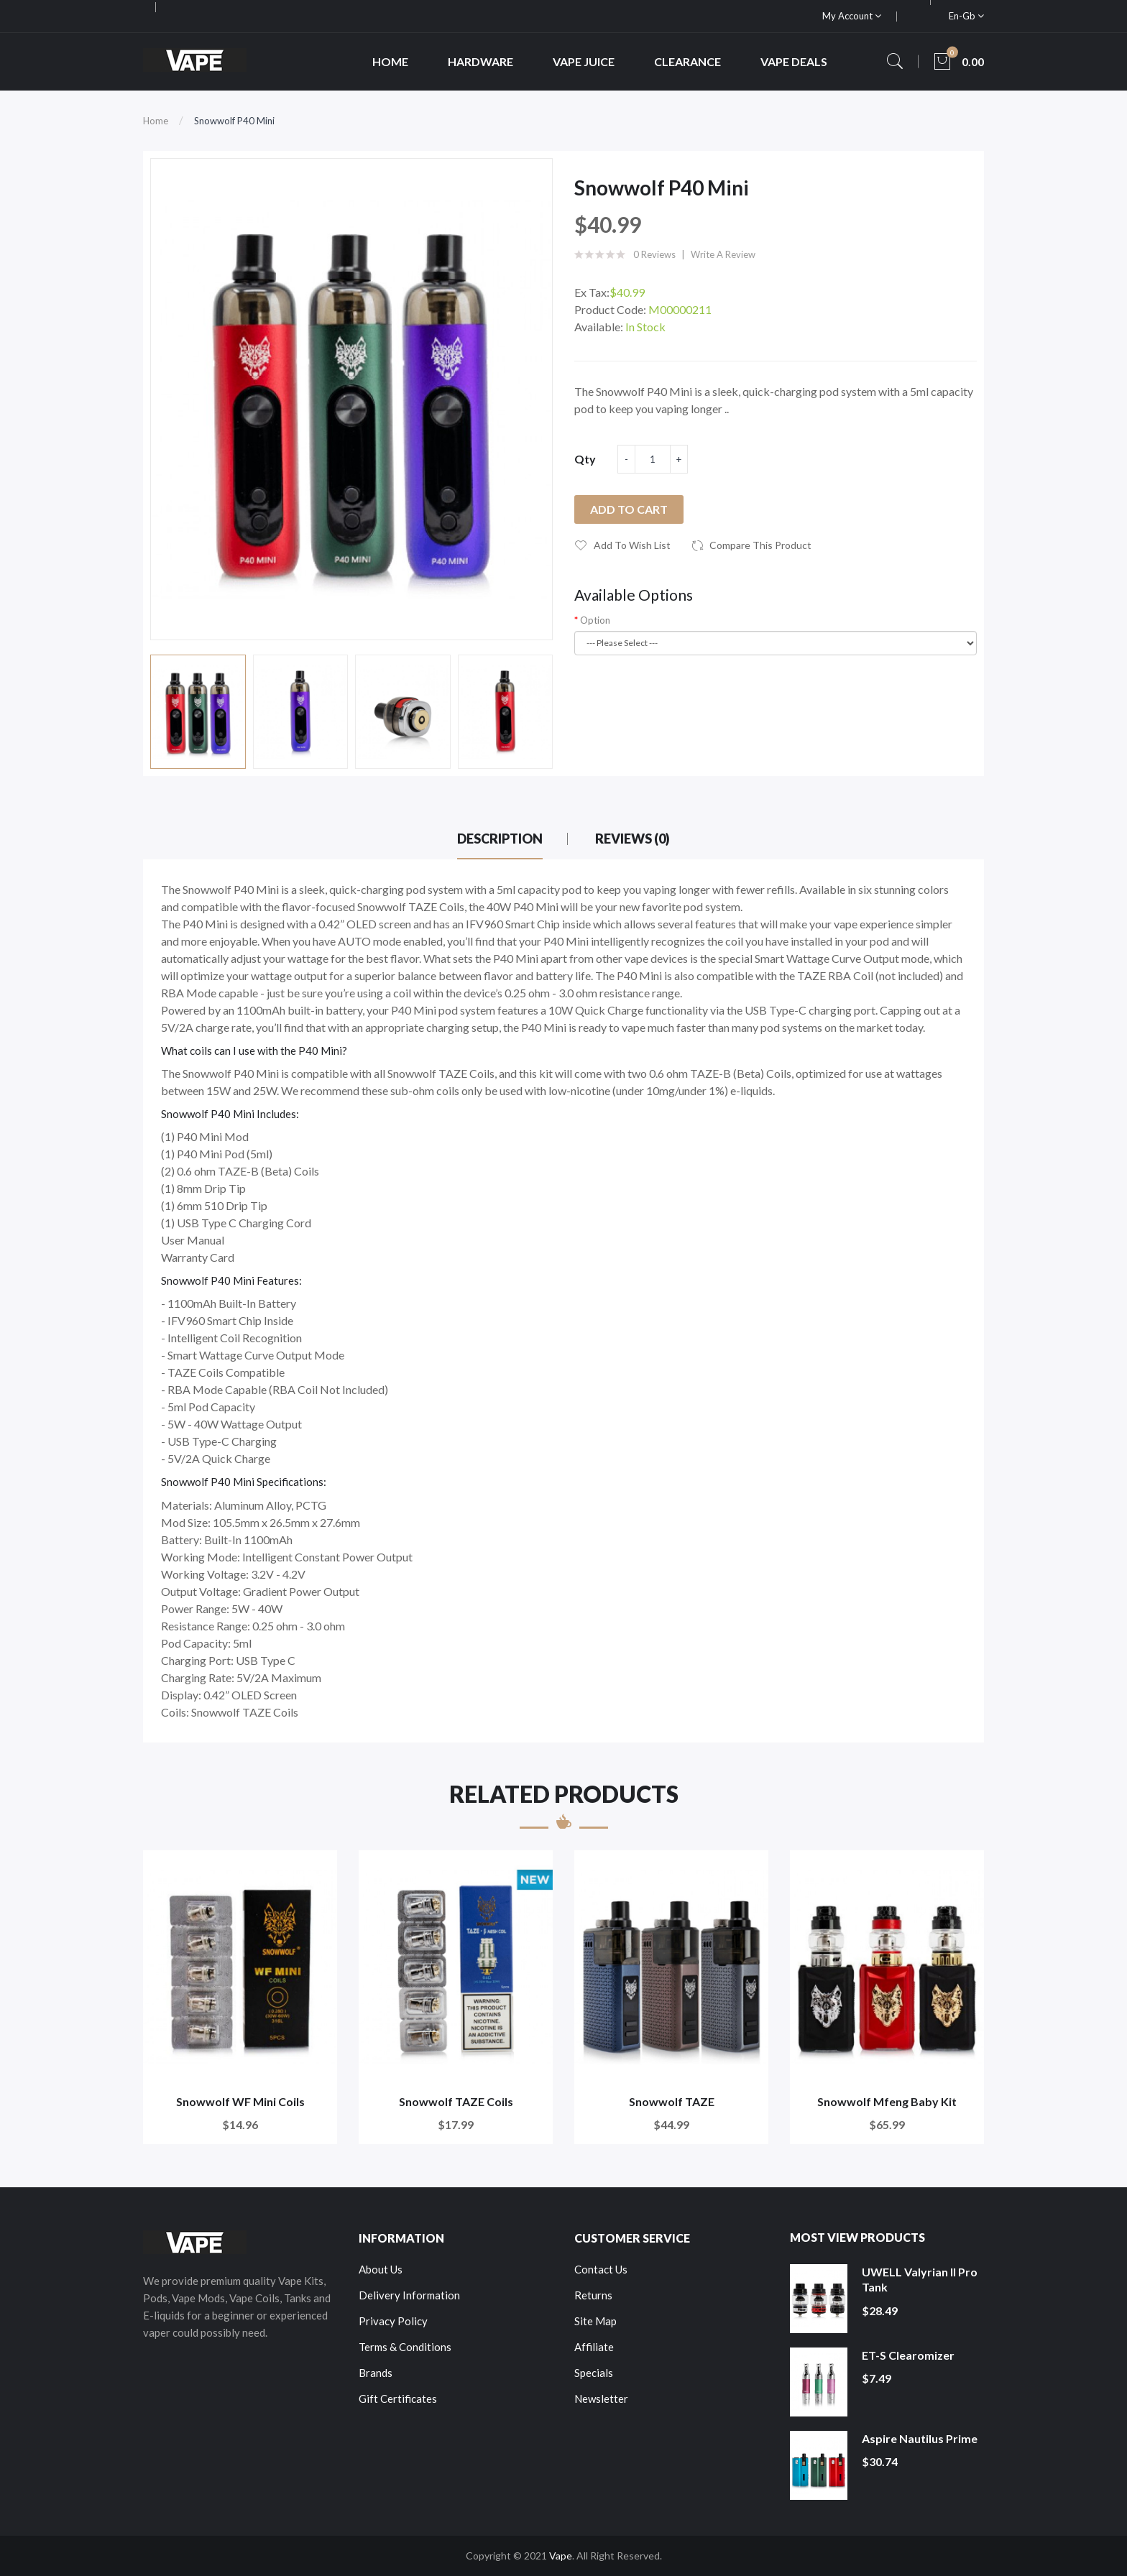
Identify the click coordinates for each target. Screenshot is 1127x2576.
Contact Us (600, 2269)
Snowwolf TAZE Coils (456, 2101)
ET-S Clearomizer (908, 2355)
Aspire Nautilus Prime (920, 2438)
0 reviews (654, 254)
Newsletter (601, 2398)
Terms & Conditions (405, 2346)
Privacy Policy (393, 2320)
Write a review (723, 254)
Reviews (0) (632, 838)
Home (155, 120)
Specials (593, 2372)
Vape (560, 2555)
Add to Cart (629, 509)
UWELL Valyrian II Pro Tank (920, 2279)
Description (500, 838)
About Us (380, 2269)
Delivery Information (409, 2295)
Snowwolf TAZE (671, 2101)
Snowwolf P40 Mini (234, 120)
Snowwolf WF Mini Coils (240, 2101)
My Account (851, 16)
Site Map (595, 2320)
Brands (375, 2372)
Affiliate (594, 2346)
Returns (593, 2295)
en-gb (966, 16)
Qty (585, 459)
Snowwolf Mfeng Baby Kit (887, 2101)
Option (595, 620)
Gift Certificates (398, 2398)
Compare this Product (760, 545)
